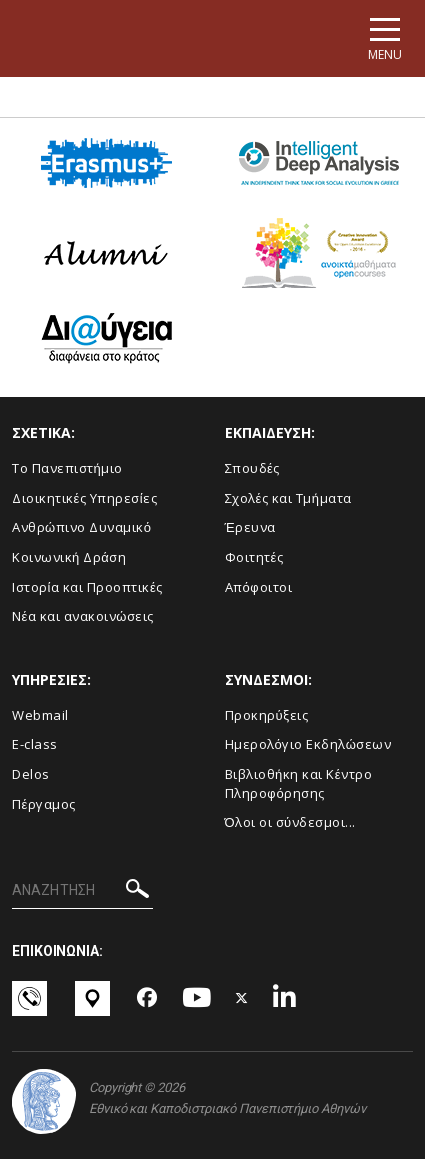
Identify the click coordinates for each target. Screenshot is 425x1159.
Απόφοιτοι (259, 587)
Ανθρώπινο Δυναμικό (81, 527)
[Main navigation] (385, 38)
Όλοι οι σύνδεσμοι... (290, 822)
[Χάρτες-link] (94, 998)
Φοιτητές (254, 557)
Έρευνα (250, 527)
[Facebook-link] (147, 999)
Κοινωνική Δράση (69, 557)
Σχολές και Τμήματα (288, 498)
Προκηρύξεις (267, 715)
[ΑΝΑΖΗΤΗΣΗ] (82, 891)
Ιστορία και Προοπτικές (87, 587)
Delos (31, 774)
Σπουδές (252, 468)
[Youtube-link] (197, 998)
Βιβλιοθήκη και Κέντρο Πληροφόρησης (299, 783)
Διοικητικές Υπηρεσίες (84, 498)
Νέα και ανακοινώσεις (83, 616)
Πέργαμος (44, 804)
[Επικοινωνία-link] (31, 998)
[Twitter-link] (242, 998)
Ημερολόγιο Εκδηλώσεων (308, 744)
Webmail (40, 715)
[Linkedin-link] (285, 998)
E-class (35, 744)
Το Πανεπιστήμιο (67, 468)
